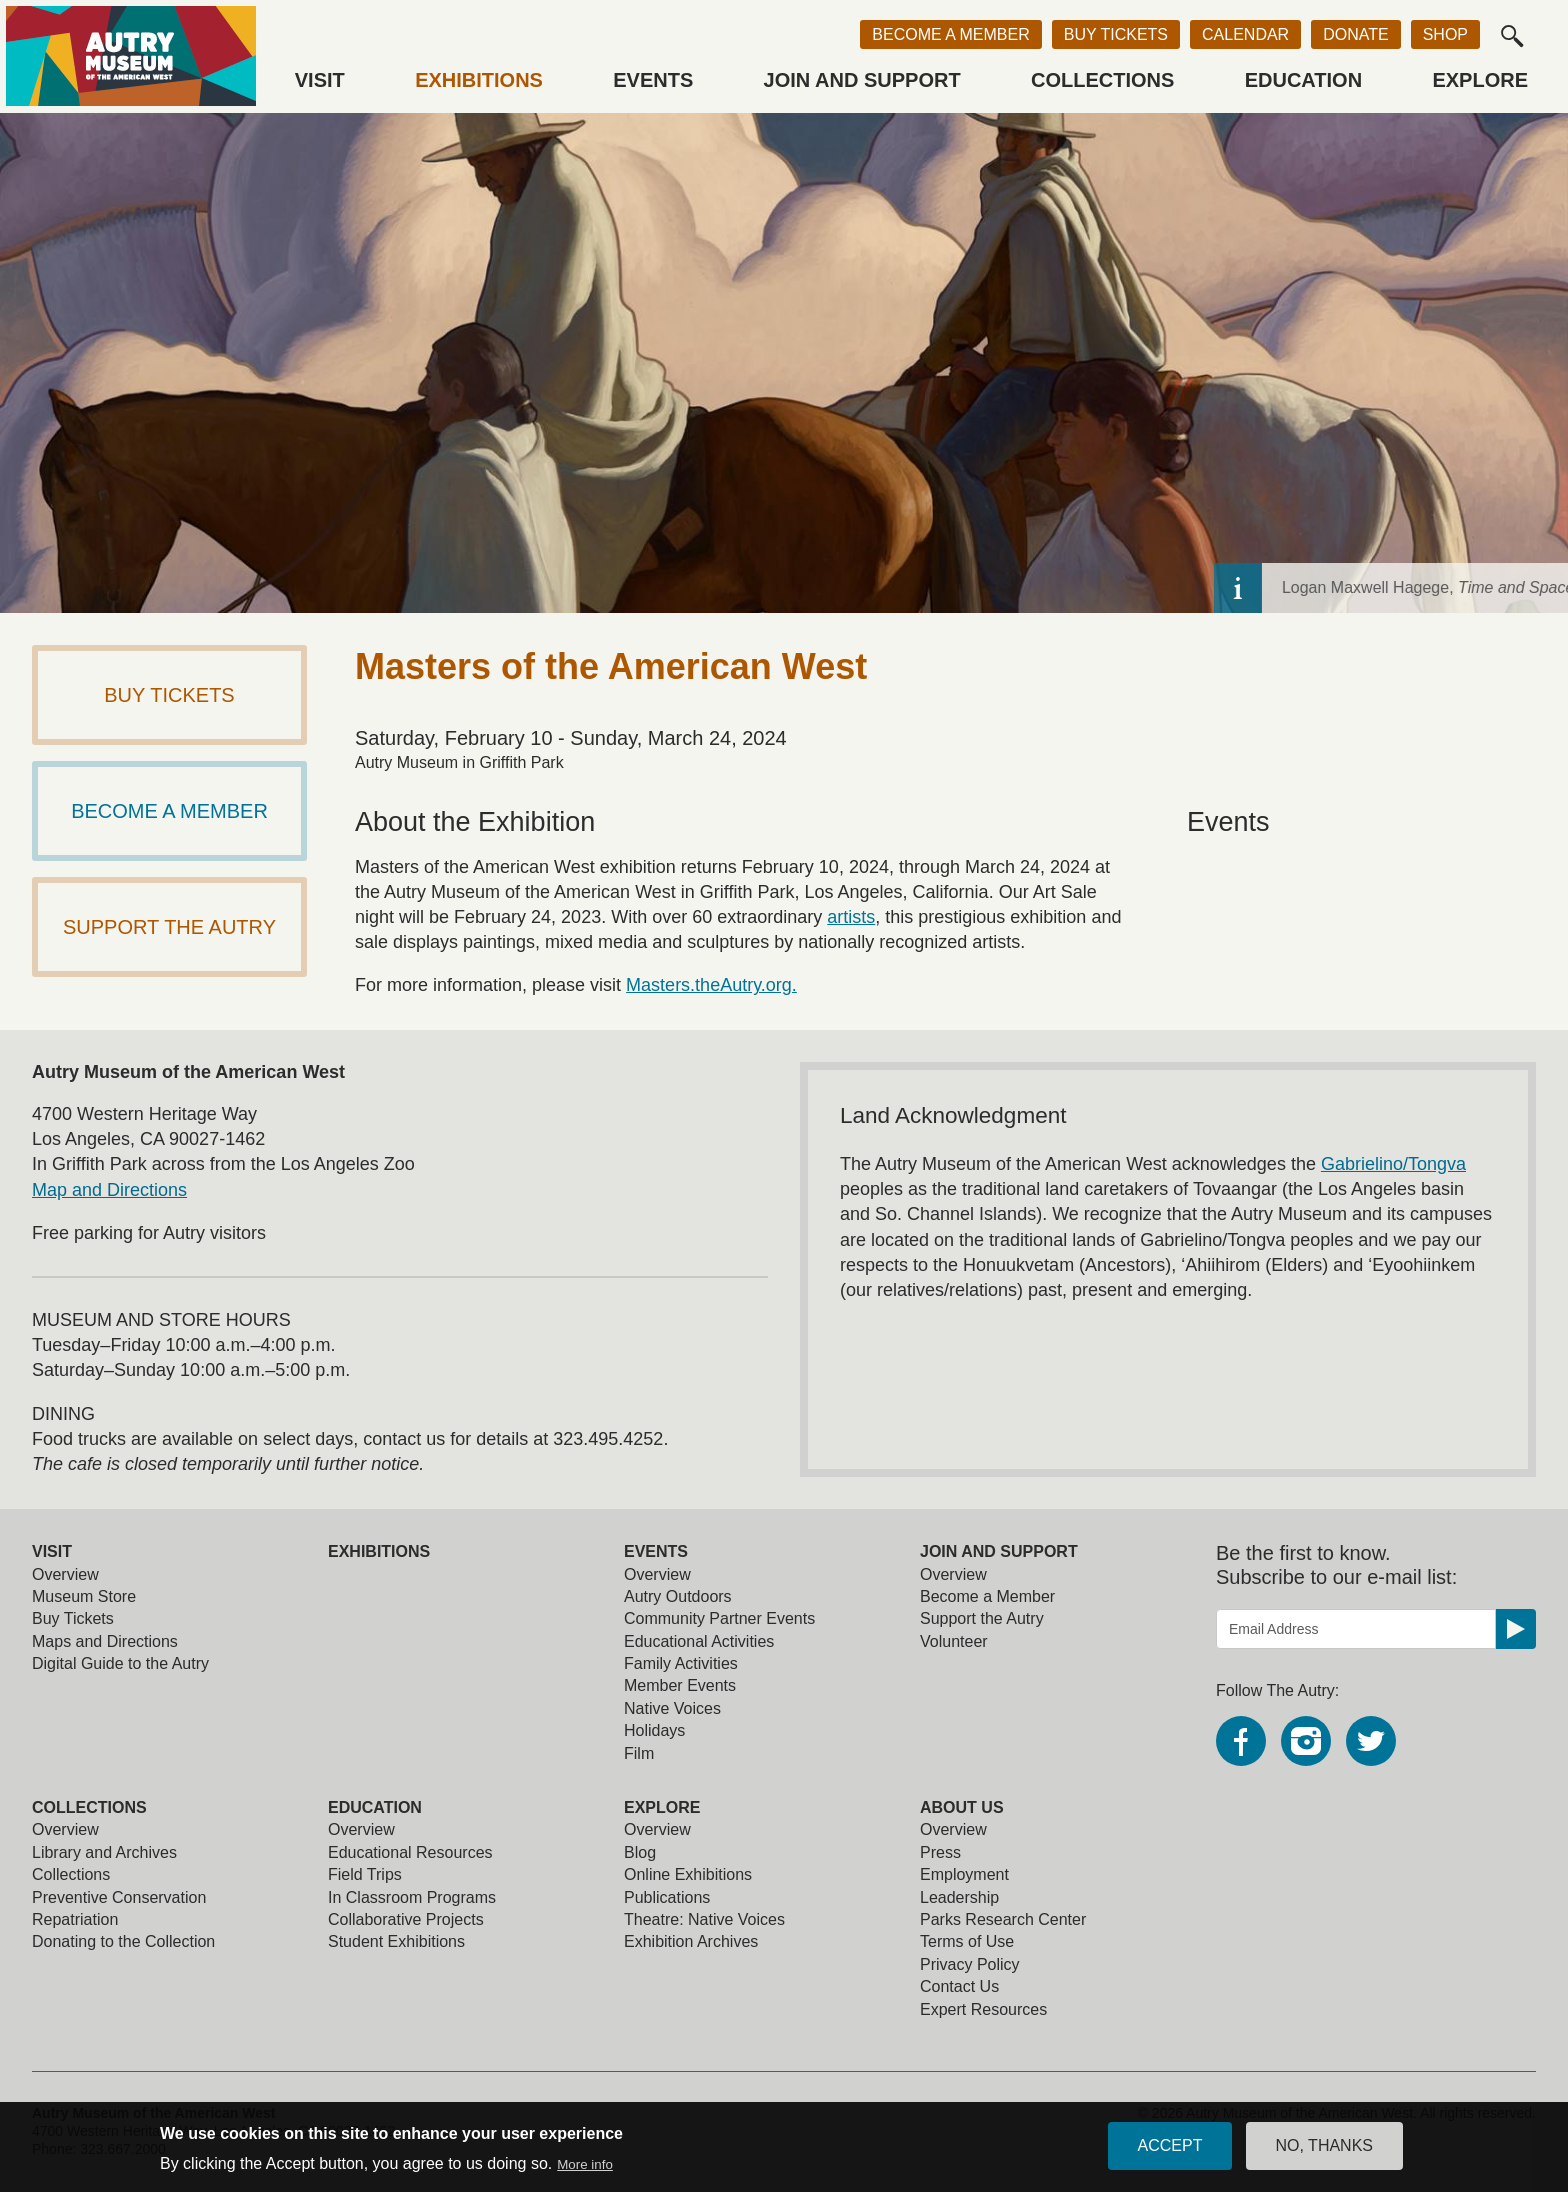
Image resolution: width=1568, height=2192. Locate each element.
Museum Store (84, 1596)
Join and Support (862, 80)
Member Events (680, 1685)
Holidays (654, 1730)
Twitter (1371, 1741)
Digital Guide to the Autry (120, 1663)
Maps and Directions (105, 1641)
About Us (962, 1807)
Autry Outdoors (678, 1596)
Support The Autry (169, 927)
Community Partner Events (719, 1618)
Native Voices (672, 1708)
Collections (1102, 80)
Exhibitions (479, 80)
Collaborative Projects (406, 1919)
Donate (1355, 34)
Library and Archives (104, 1852)
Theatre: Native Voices (704, 1919)
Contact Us (959, 1986)
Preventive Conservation (119, 1897)
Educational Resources (410, 1852)
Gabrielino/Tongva (1393, 1164)
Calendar (1245, 34)
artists (851, 917)
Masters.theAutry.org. (711, 985)
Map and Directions (109, 1190)
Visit (320, 80)
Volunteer (954, 1641)
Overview (65, 1574)
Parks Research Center (1003, 1919)
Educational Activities (699, 1641)
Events (653, 80)
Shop (1445, 34)
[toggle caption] (1544, 587)
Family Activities (681, 1663)
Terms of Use (967, 1941)
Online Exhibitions (688, 1874)
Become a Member (950, 34)
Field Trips (365, 1874)
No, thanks (1325, 2149)
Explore (1480, 80)
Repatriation (75, 1919)
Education (1303, 80)
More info (585, 2168)
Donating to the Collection (123, 1941)
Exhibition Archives (691, 1941)
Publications (667, 1897)
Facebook (1241, 1741)
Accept (1170, 2149)
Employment (964, 1874)
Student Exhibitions (396, 1941)
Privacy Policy (970, 1964)
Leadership (959, 1897)
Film (639, 1753)
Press (940, 1852)
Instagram (1306, 1741)
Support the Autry (982, 1618)
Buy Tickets (1116, 34)
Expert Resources (983, 2009)
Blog (640, 1852)
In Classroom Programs (412, 1897)
